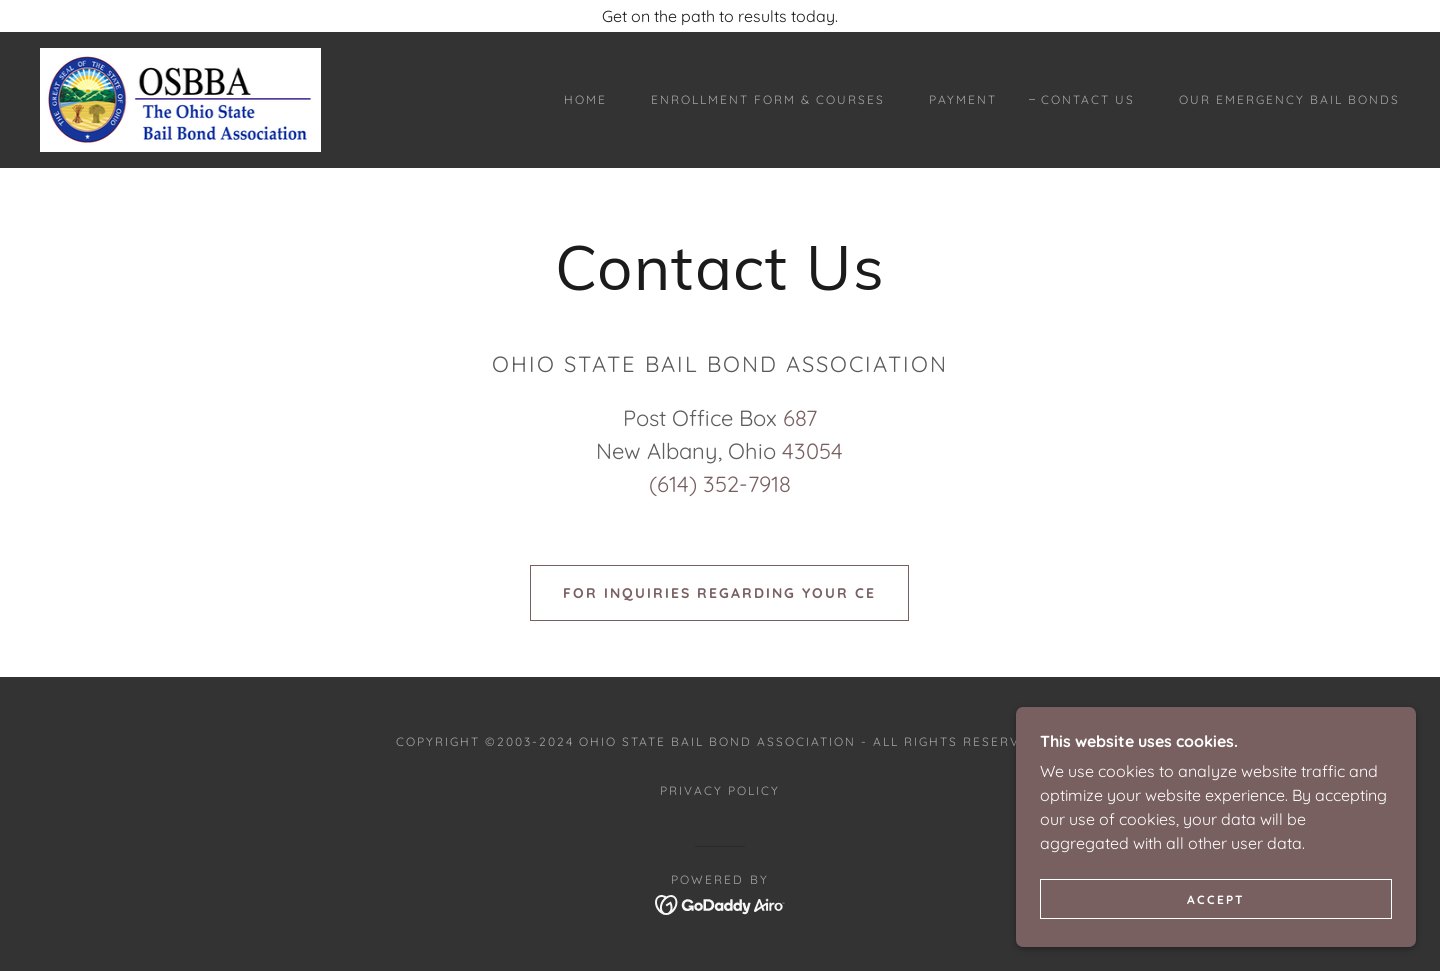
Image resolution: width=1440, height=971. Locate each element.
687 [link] (800, 418)
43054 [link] (812, 451)
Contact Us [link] (1088, 99)
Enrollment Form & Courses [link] (768, 99)
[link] (180, 98)
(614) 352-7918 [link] (720, 484)
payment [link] (963, 99)
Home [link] (585, 99)
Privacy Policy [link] (720, 790)
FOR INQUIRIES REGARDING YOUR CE (719, 593)
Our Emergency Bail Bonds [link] (1289, 99)
